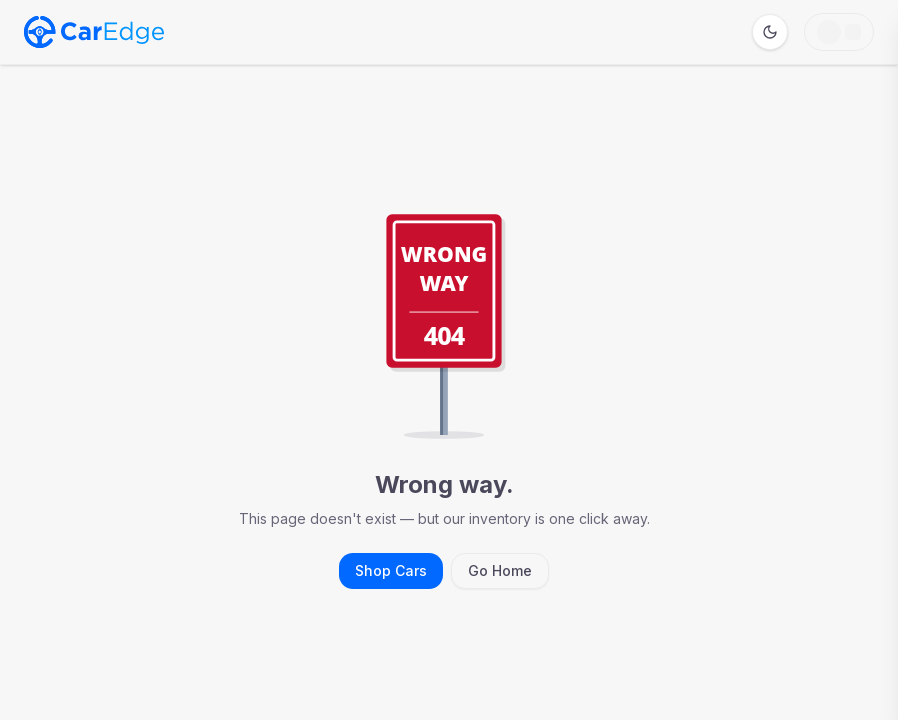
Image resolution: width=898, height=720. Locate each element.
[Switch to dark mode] (770, 32)
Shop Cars (391, 570)
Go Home (500, 570)
